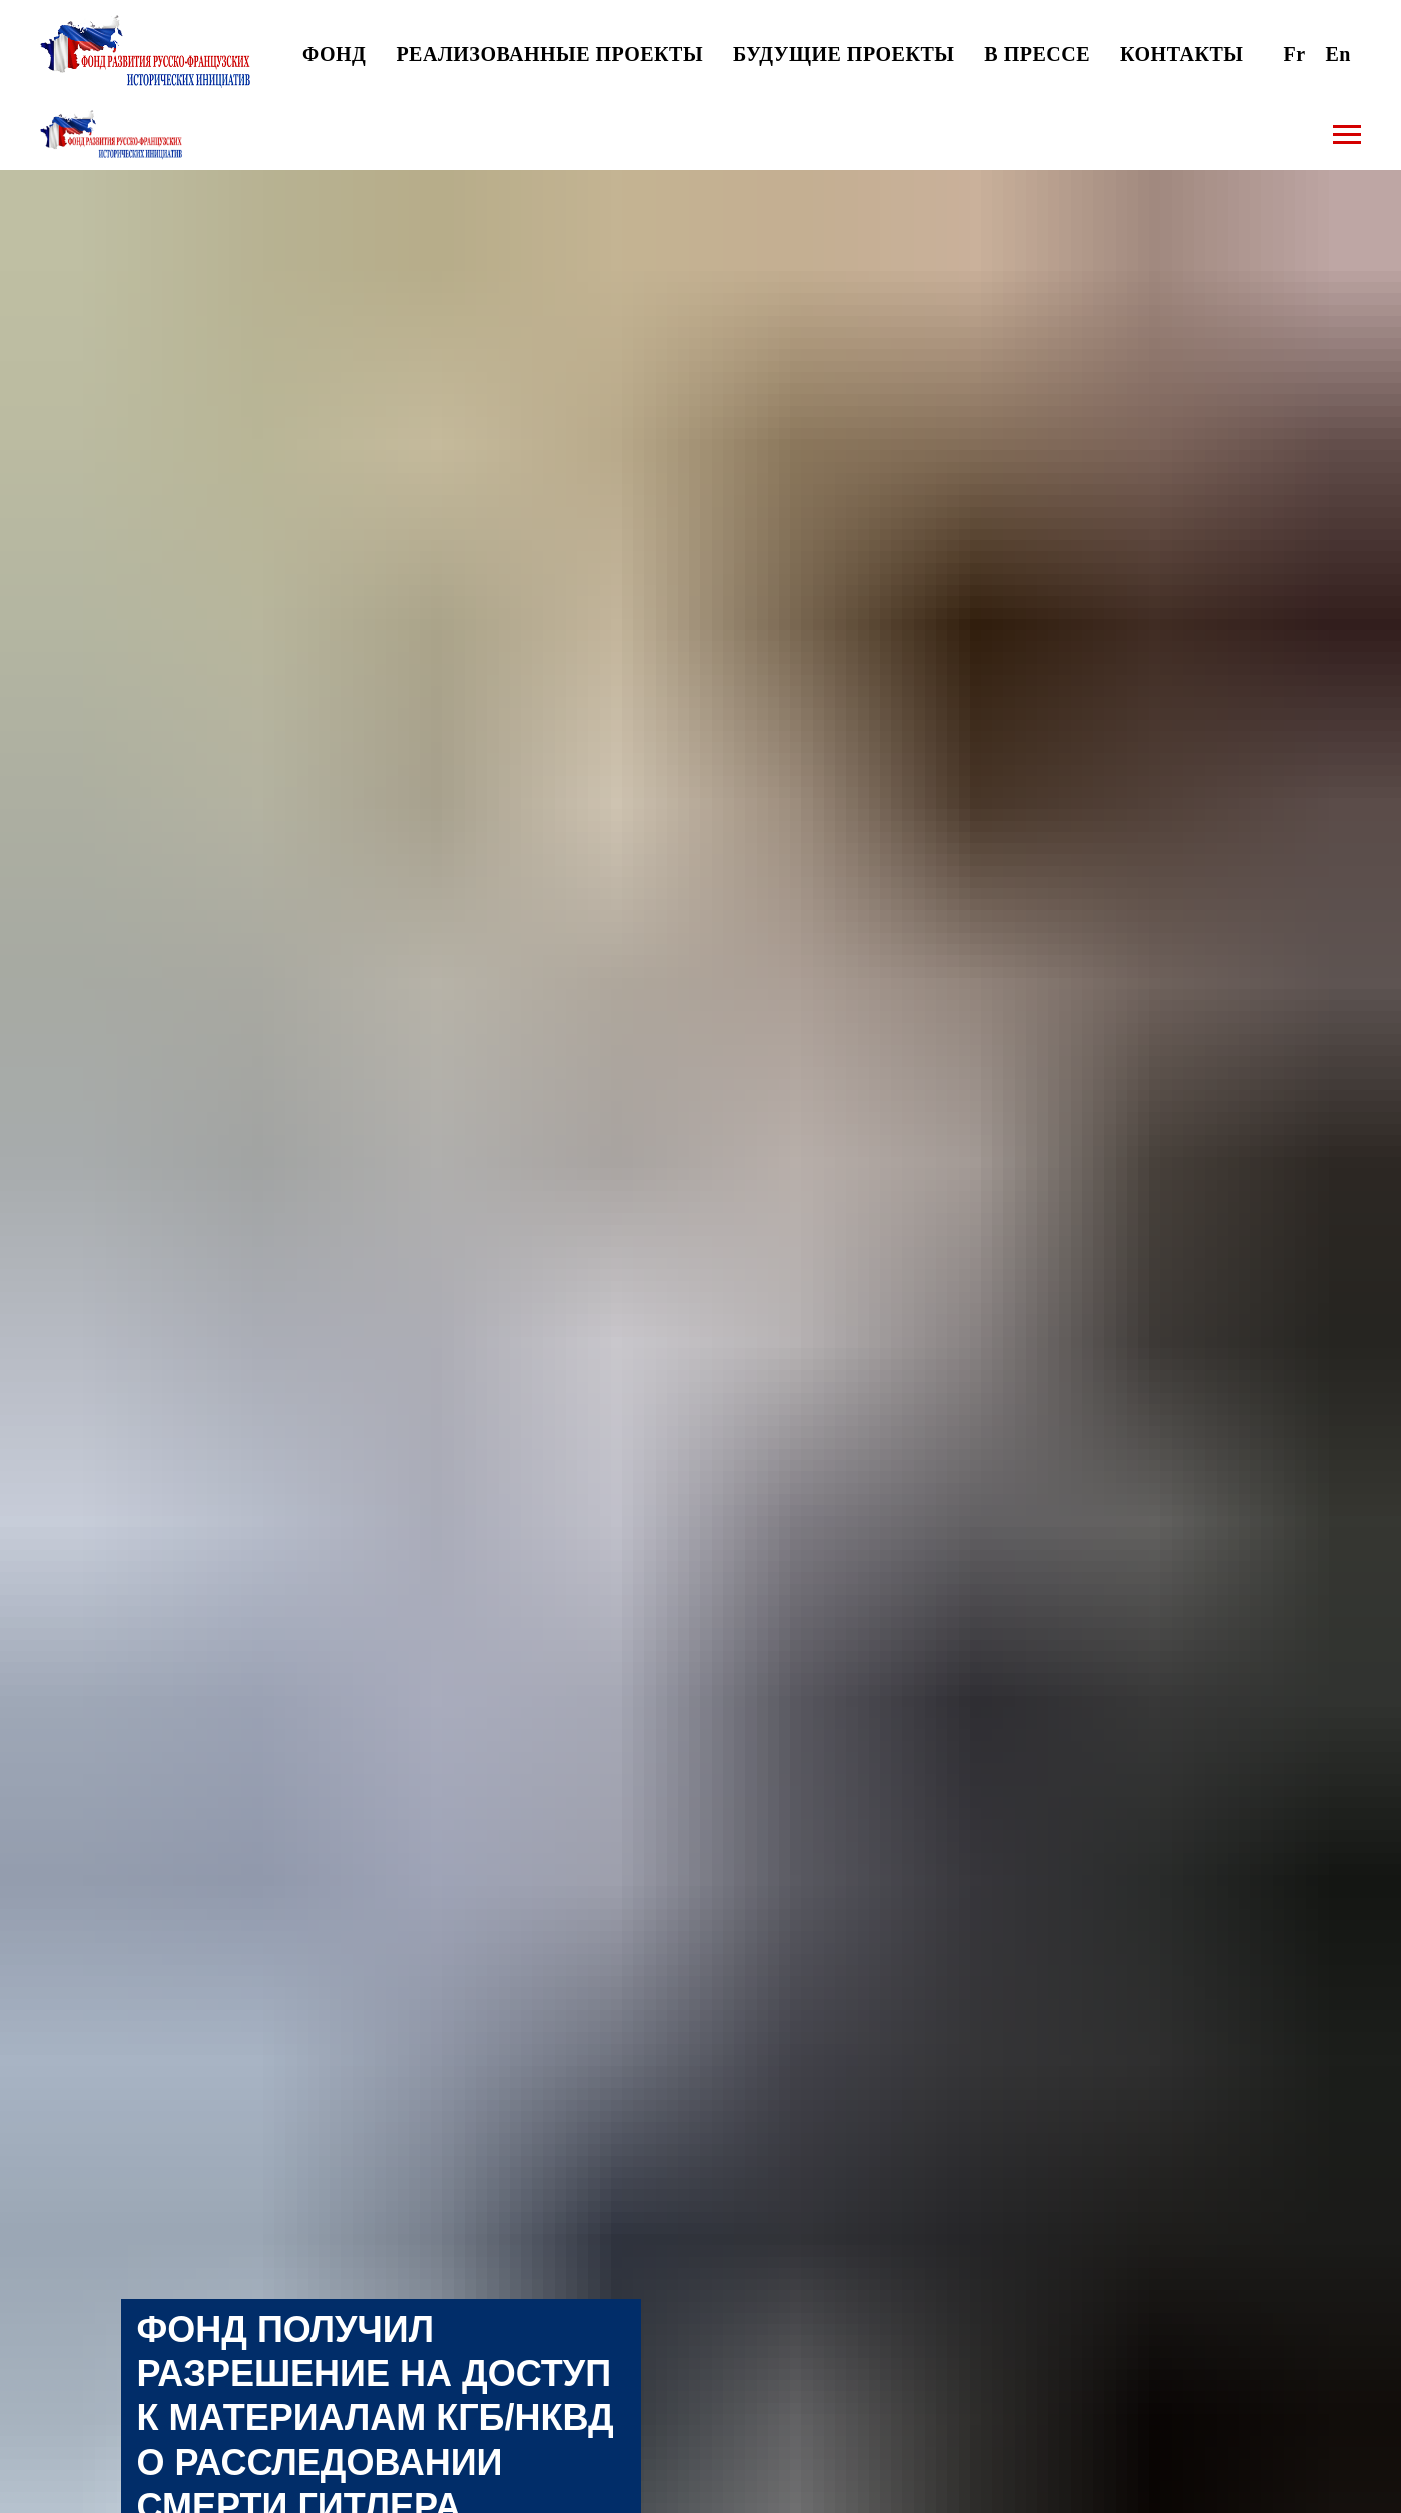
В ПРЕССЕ (1037, 54)
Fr (1294, 54)
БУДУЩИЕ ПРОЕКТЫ (843, 54)
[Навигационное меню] (1347, 135)
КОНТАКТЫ (1181, 54)
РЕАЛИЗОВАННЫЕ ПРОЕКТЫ (549, 54)
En (1338, 54)
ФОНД (334, 54)
